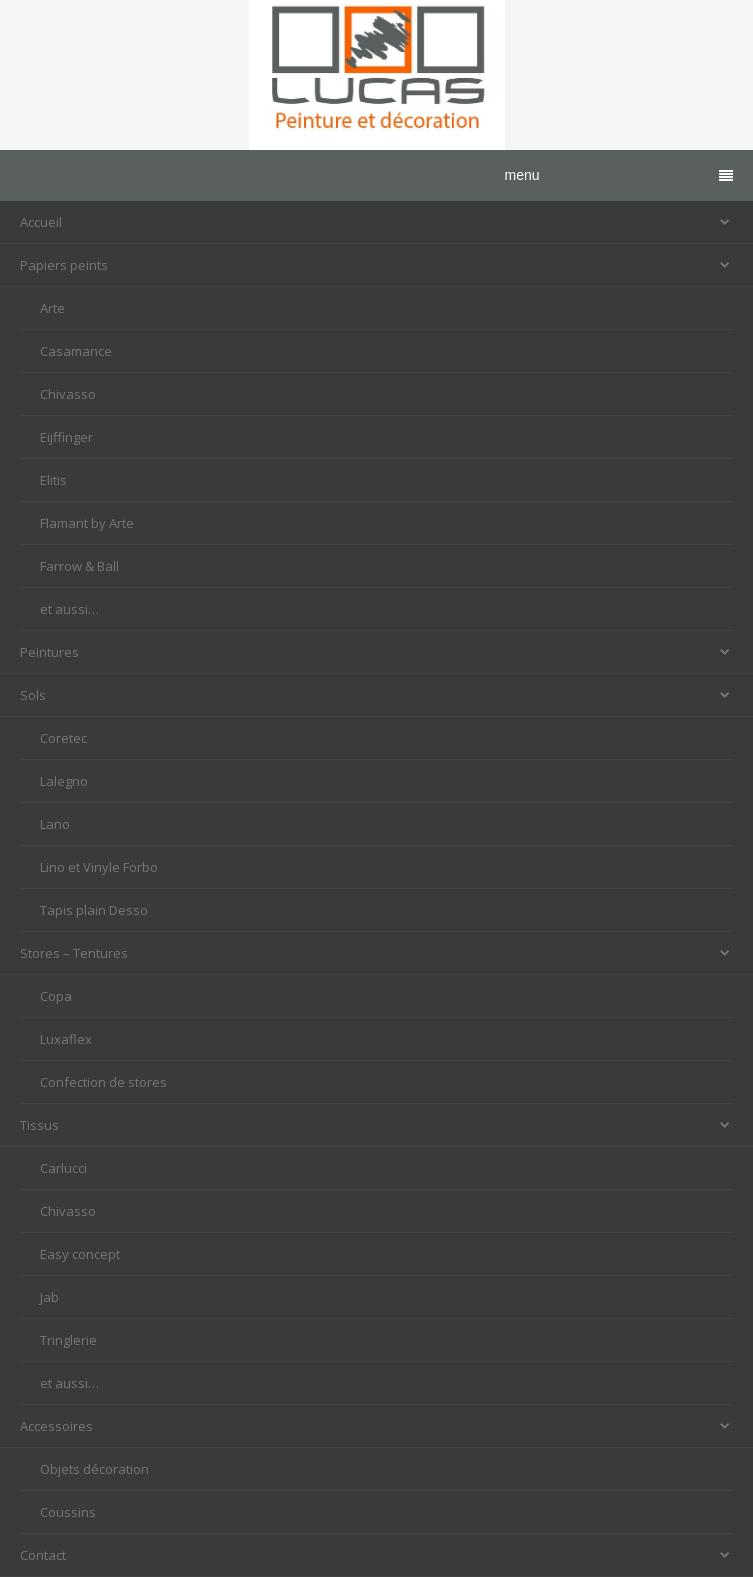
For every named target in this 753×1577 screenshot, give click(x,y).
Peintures (376, 652)
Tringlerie (68, 1340)
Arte (52, 308)
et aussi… (69, 609)
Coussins (68, 1512)
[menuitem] (376, 308)
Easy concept (80, 1254)
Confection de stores (103, 1082)
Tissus (376, 1125)
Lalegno (64, 781)
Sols (376, 695)
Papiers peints (376, 265)
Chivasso (68, 394)
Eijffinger (66, 437)
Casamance (76, 351)
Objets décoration (94, 1469)
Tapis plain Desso (94, 910)
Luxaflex (66, 1039)
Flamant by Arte (87, 523)
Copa (56, 996)
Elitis (53, 480)
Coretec (63, 738)
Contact (376, 1555)
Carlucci (63, 1168)
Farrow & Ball (79, 566)
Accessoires (376, 1426)
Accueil (376, 222)
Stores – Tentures (376, 953)
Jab (49, 1297)
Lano (55, 824)
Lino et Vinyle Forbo (99, 867)
